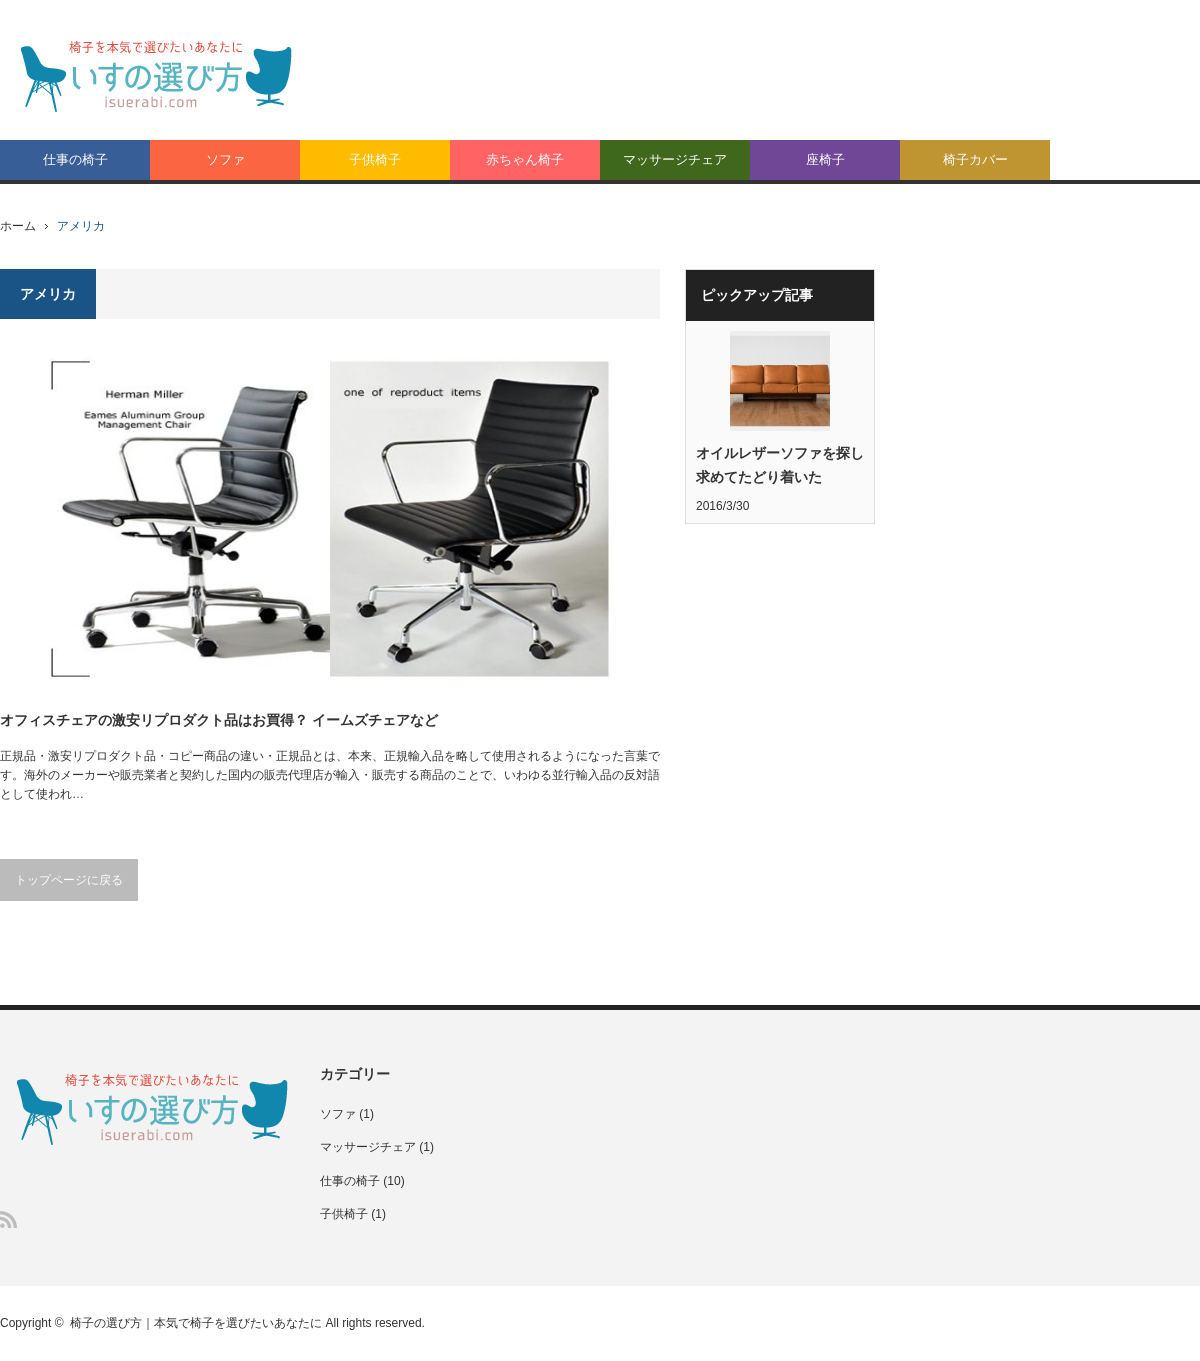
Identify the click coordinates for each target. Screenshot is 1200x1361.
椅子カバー (975, 159)
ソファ (225, 159)
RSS (8, 1219)
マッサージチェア (675, 159)
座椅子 (825, 159)
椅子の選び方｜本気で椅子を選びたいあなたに (196, 1323)
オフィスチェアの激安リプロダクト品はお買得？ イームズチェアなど (219, 720)
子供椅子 (375, 159)
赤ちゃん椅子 (525, 159)
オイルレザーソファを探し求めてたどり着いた (780, 465)
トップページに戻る (69, 880)
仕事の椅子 (75, 159)
